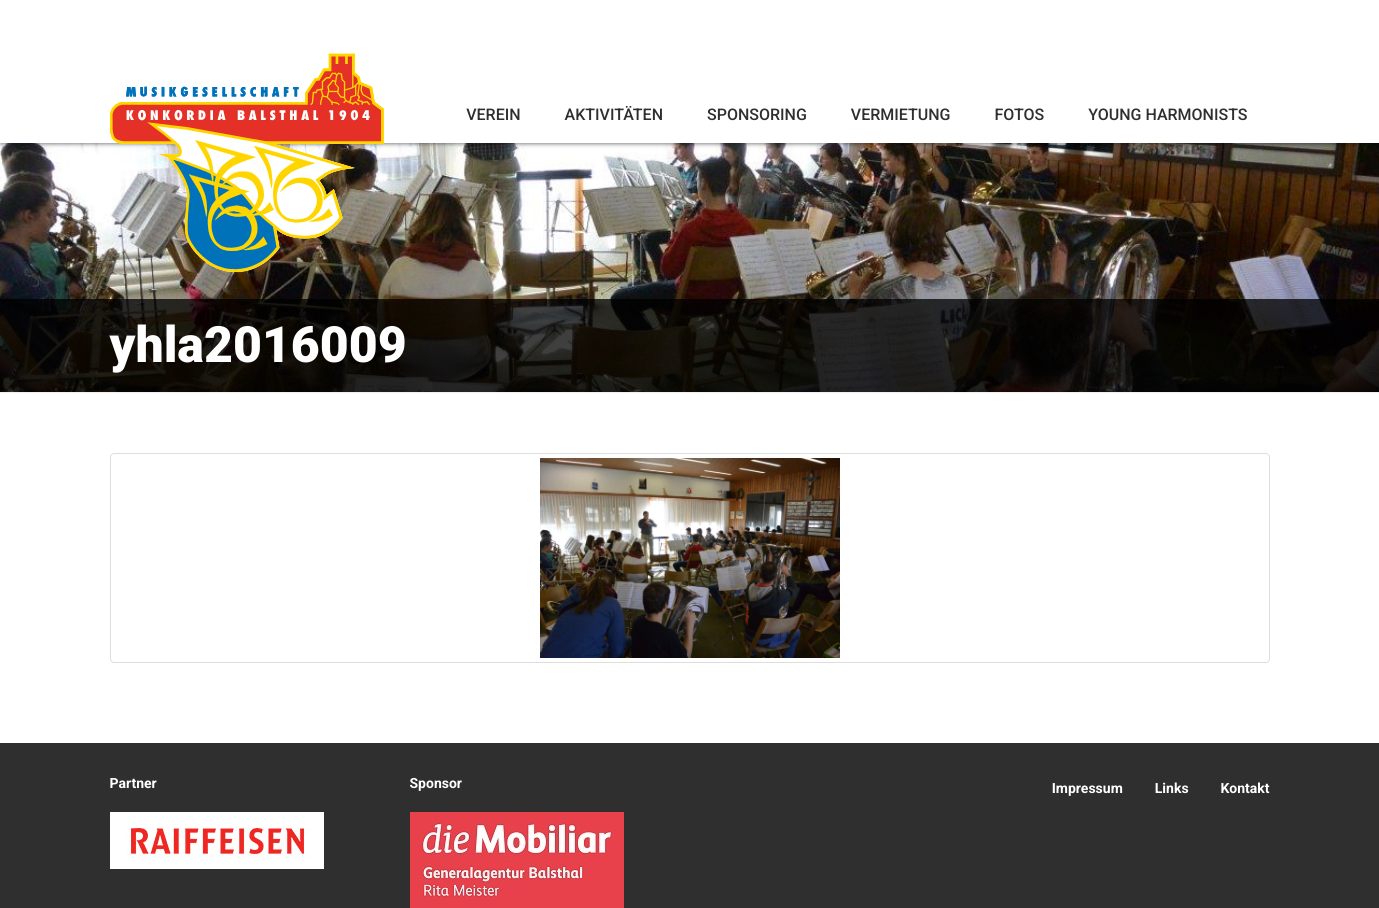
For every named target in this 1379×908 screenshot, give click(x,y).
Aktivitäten (614, 114)
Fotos (1019, 114)
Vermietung (901, 114)
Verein (493, 114)
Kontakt (1245, 789)
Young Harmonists (1167, 114)
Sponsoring (757, 114)
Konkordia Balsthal (247, 162)
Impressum (1087, 789)
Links (1172, 789)
